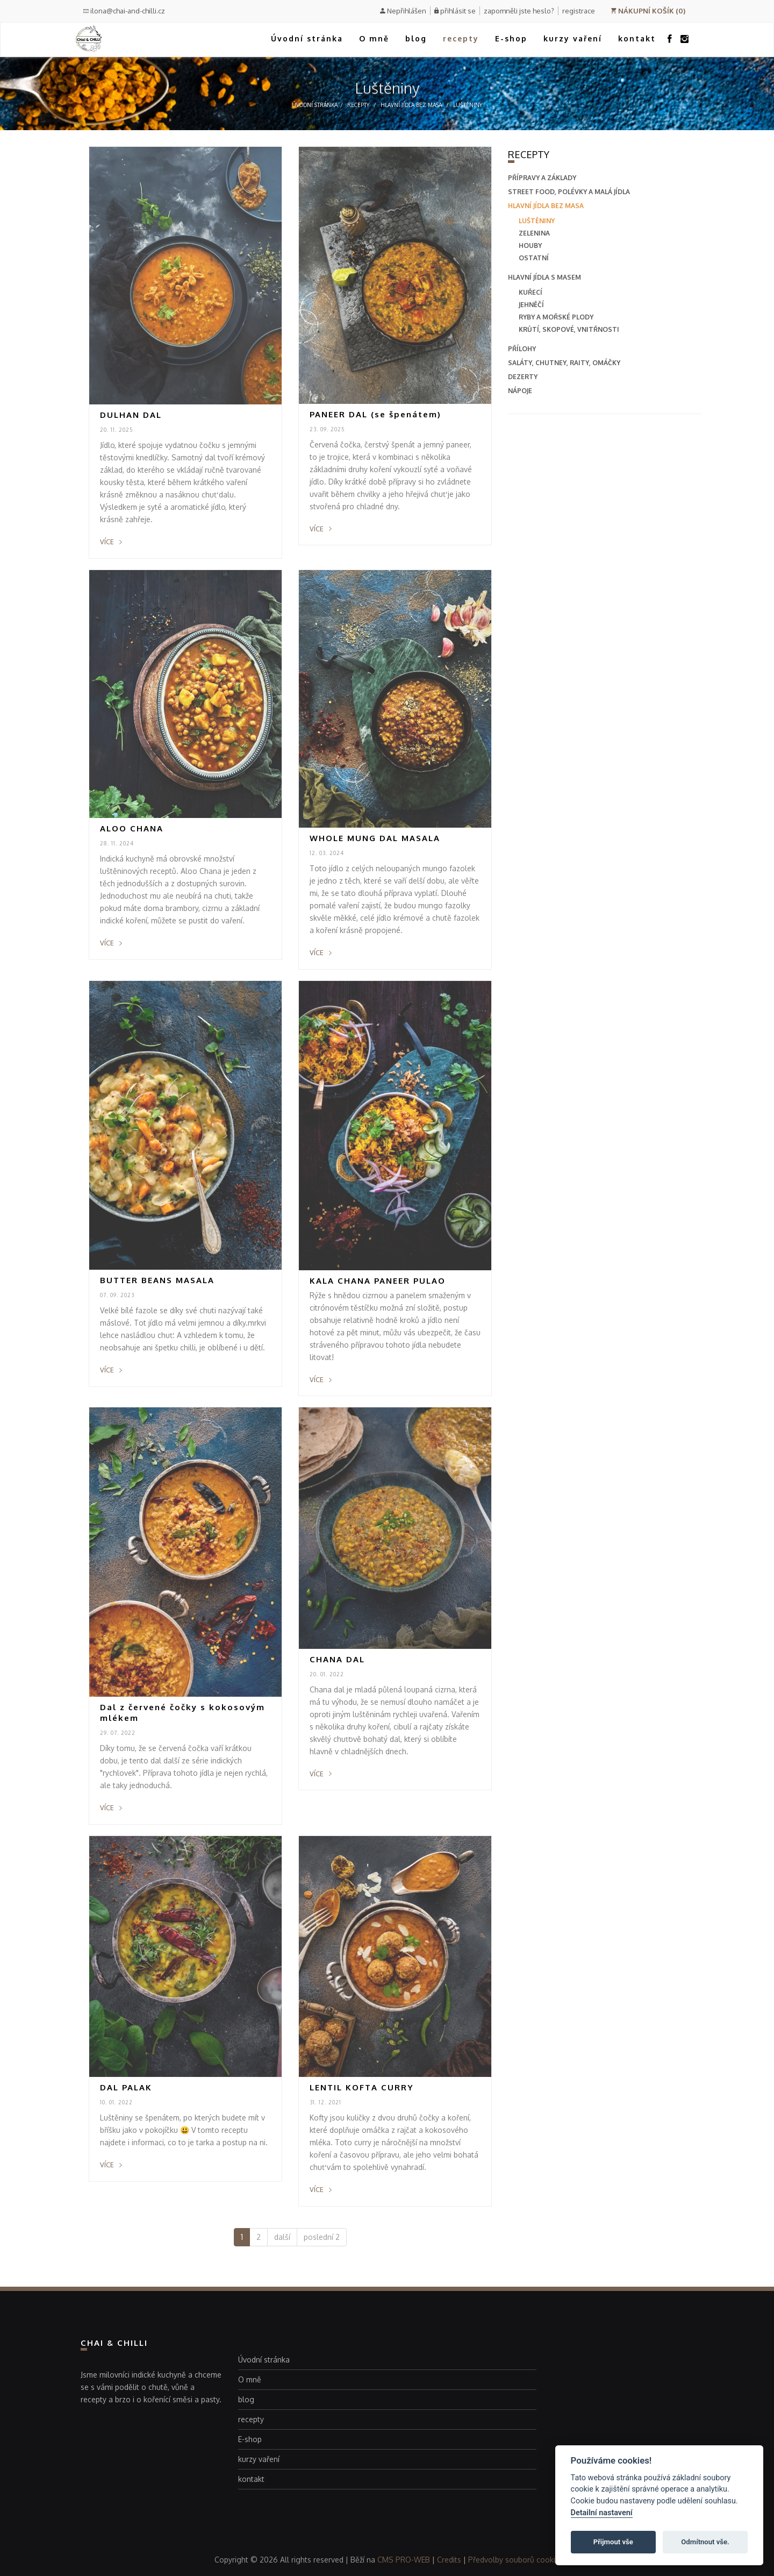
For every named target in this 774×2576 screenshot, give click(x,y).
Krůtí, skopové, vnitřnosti (569, 329)
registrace (578, 10)
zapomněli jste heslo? (519, 10)
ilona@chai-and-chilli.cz (124, 10)
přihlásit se (458, 10)
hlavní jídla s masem (544, 277)
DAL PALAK (126, 2087)
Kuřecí (530, 292)
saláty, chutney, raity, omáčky (564, 363)
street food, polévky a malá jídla (569, 192)
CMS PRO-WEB (403, 2559)
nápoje (520, 391)
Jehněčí (531, 305)
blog (416, 38)
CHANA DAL (337, 1659)
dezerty (523, 377)
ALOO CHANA (131, 828)
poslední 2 (322, 2236)
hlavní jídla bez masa (411, 105)
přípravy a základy (542, 178)
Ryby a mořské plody (556, 317)
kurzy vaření (572, 38)
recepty (461, 38)
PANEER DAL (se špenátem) (375, 414)
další (282, 2236)
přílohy (522, 349)
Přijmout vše (613, 2542)
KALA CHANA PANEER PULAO (378, 1281)
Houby (530, 245)
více (111, 542)
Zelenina (534, 233)
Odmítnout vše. (705, 2542)
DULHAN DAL (131, 415)
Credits (449, 2559)
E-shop (511, 38)
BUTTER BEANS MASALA (157, 1280)
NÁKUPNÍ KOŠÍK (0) (648, 10)
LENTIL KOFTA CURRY (362, 2087)
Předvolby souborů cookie (514, 2559)
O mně (374, 38)
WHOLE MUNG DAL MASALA (375, 838)
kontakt (637, 38)
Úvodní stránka (307, 38)
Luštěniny (467, 105)
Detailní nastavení (602, 2512)
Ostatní (534, 258)
